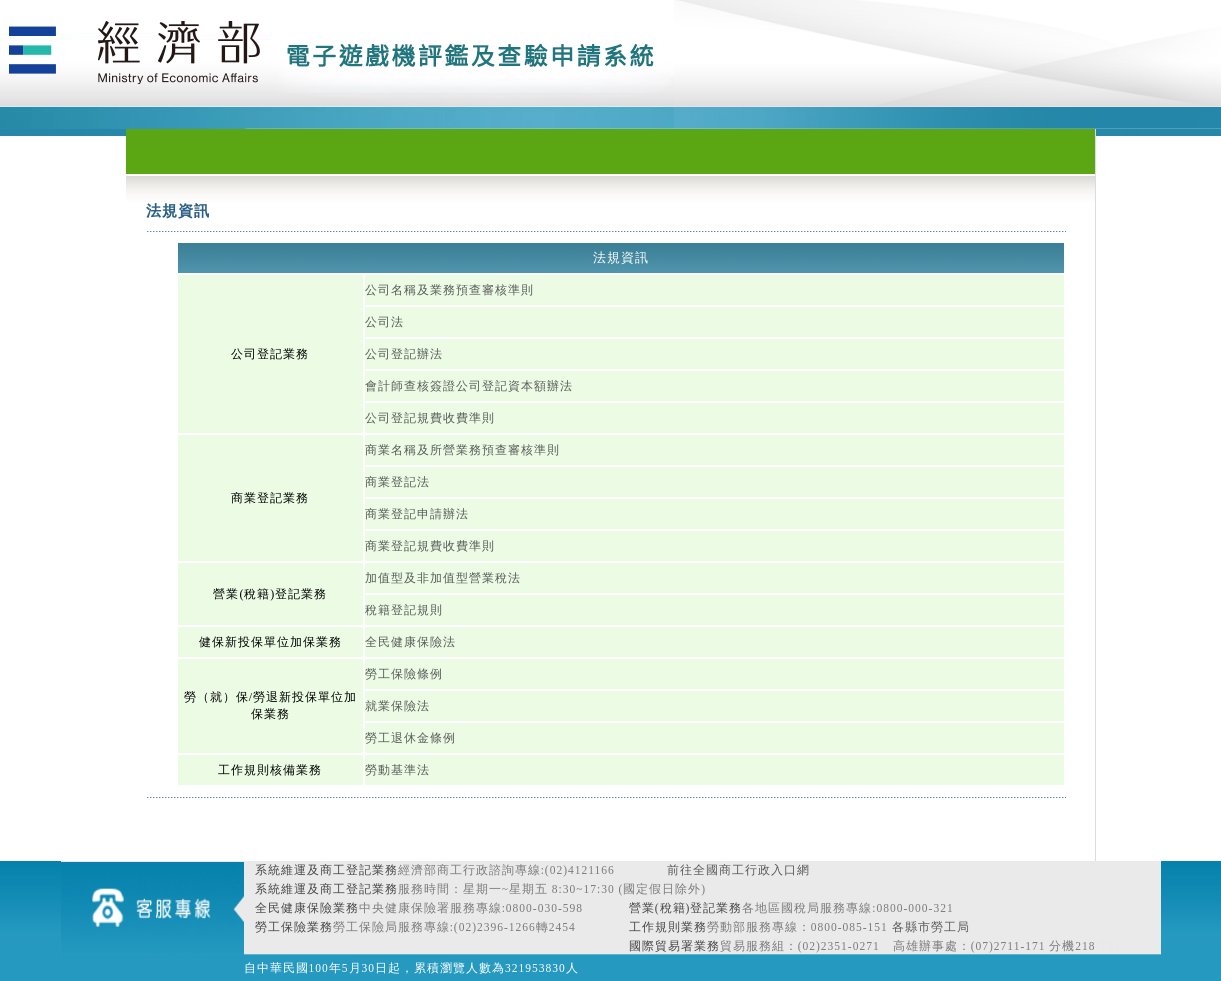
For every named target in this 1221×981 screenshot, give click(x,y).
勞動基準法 (397, 770)
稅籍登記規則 (404, 610)
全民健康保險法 (410, 642)
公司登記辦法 (404, 354)
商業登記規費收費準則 (430, 546)
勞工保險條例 (404, 674)
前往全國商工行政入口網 (738, 870)
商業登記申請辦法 (417, 514)
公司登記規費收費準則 (430, 418)
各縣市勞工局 (931, 927)
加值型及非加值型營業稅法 (443, 578)
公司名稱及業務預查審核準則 (449, 290)
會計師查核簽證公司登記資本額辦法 (469, 386)
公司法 (384, 322)
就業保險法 (397, 706)
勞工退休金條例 (410, 738)
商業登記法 (397, 482)
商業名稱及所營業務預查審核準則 (462, 450)
